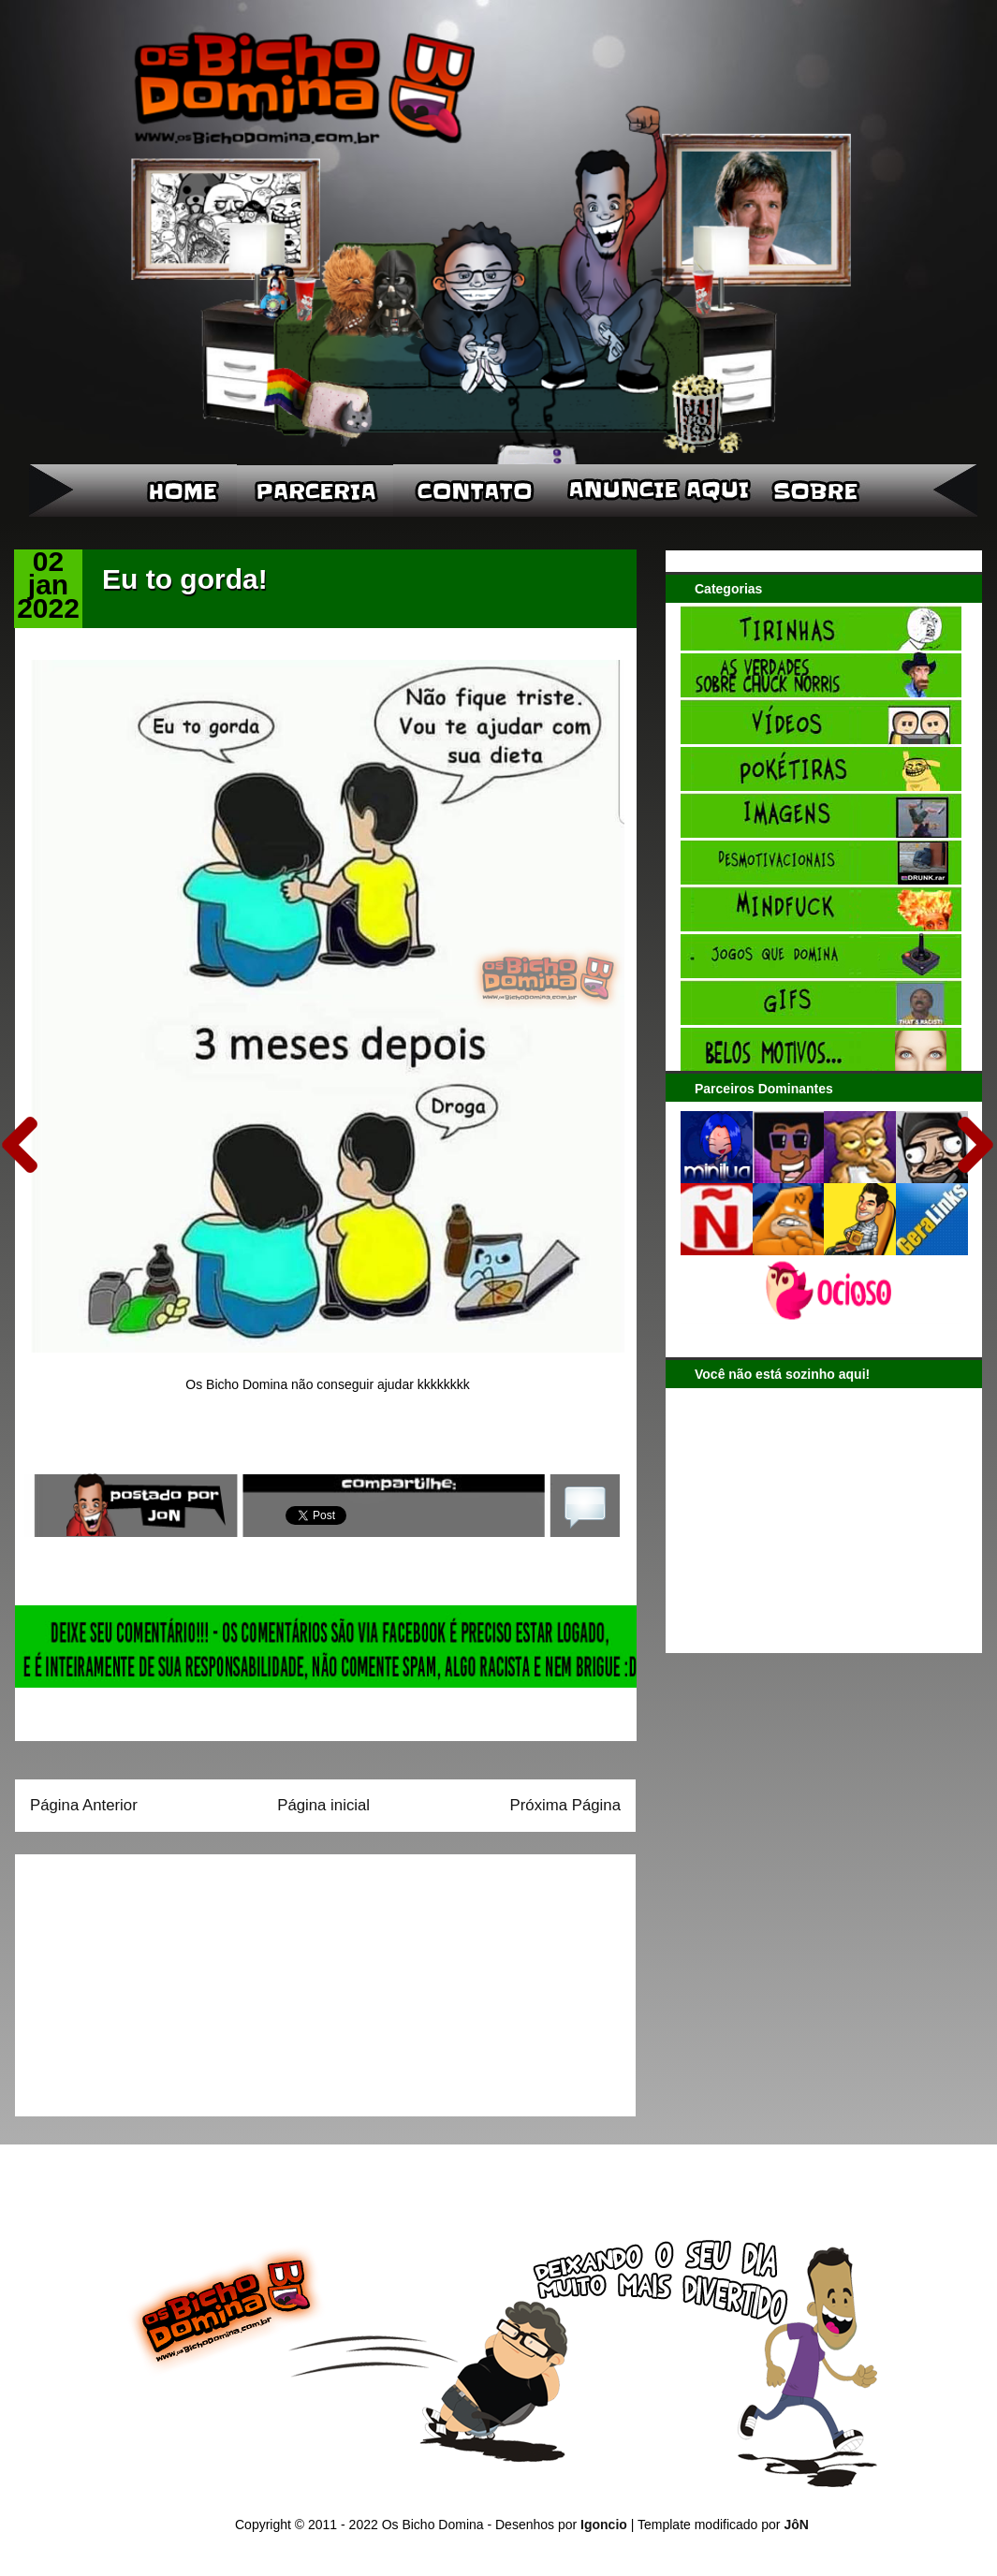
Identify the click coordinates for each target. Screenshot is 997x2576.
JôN (796, 2524)
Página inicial (323, 1805)
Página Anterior (84, 1805)
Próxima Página (565, 1805)
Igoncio (603, 2524)
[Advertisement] (147, 1979)
